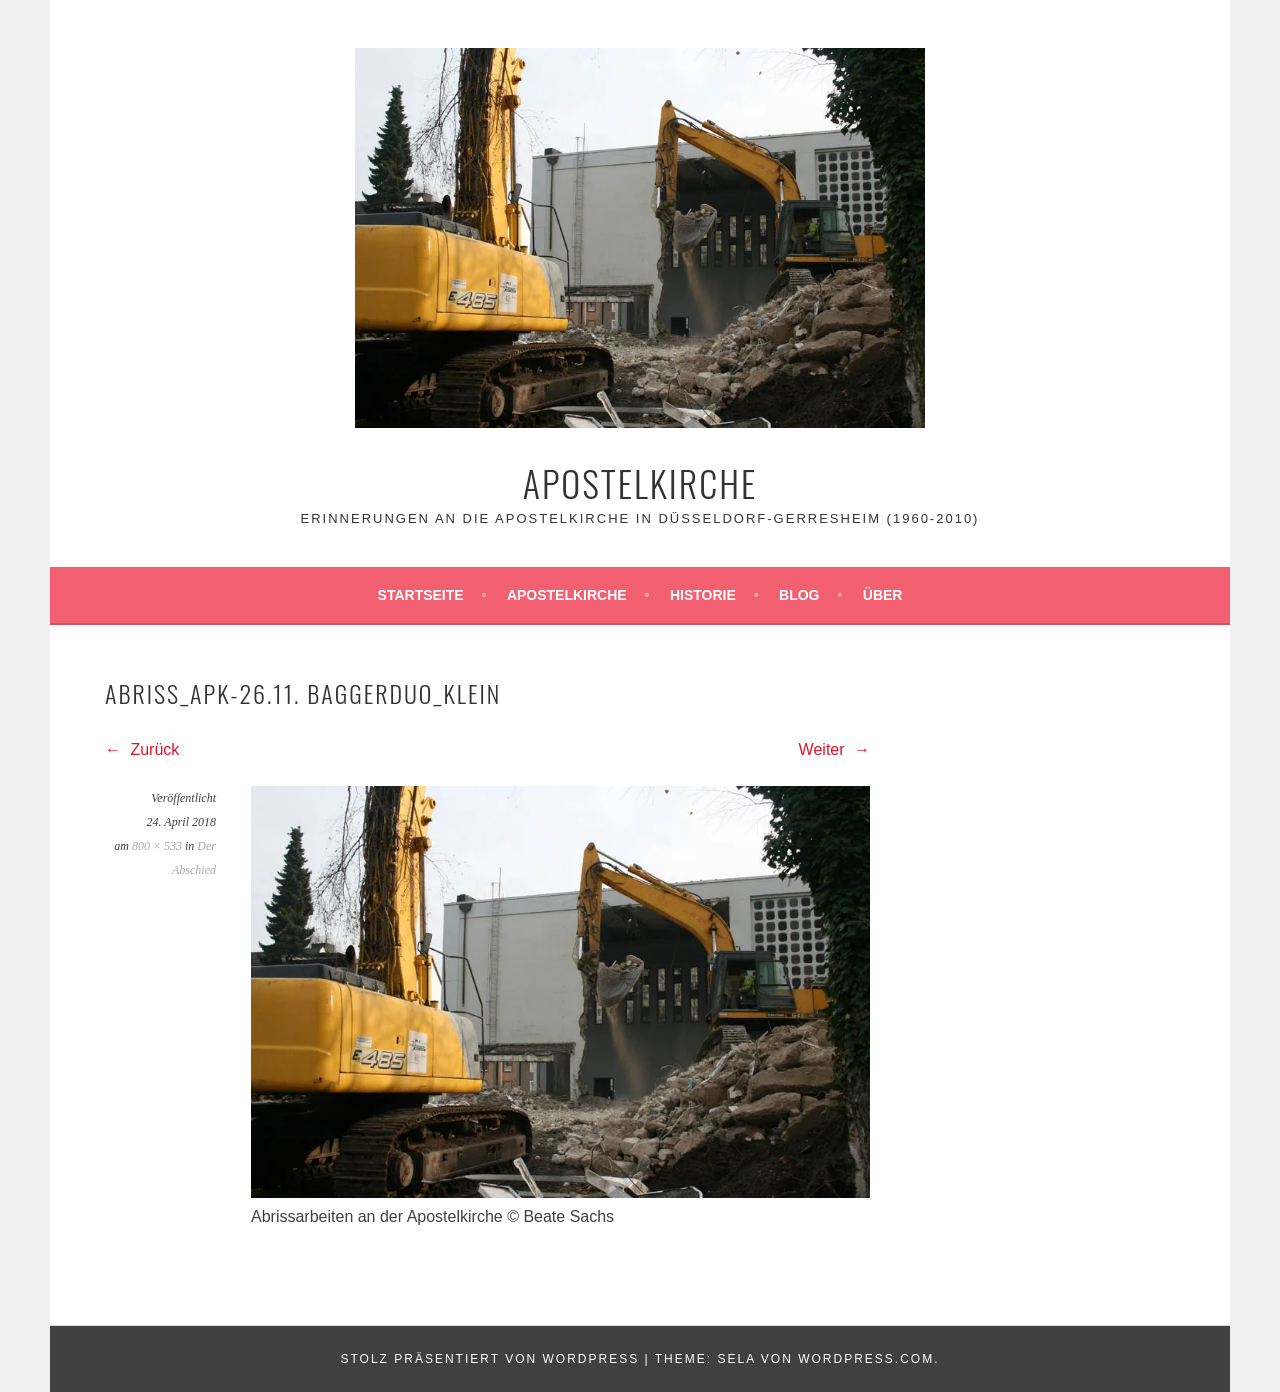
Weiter (834, 749)
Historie (703, 595)
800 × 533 (157, 846)
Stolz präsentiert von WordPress (489, 1359)
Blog (799, 595)
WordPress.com (866, 1359)
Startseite (421, 595)
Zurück (142, 749)
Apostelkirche (640, 482)
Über (883, 595)
